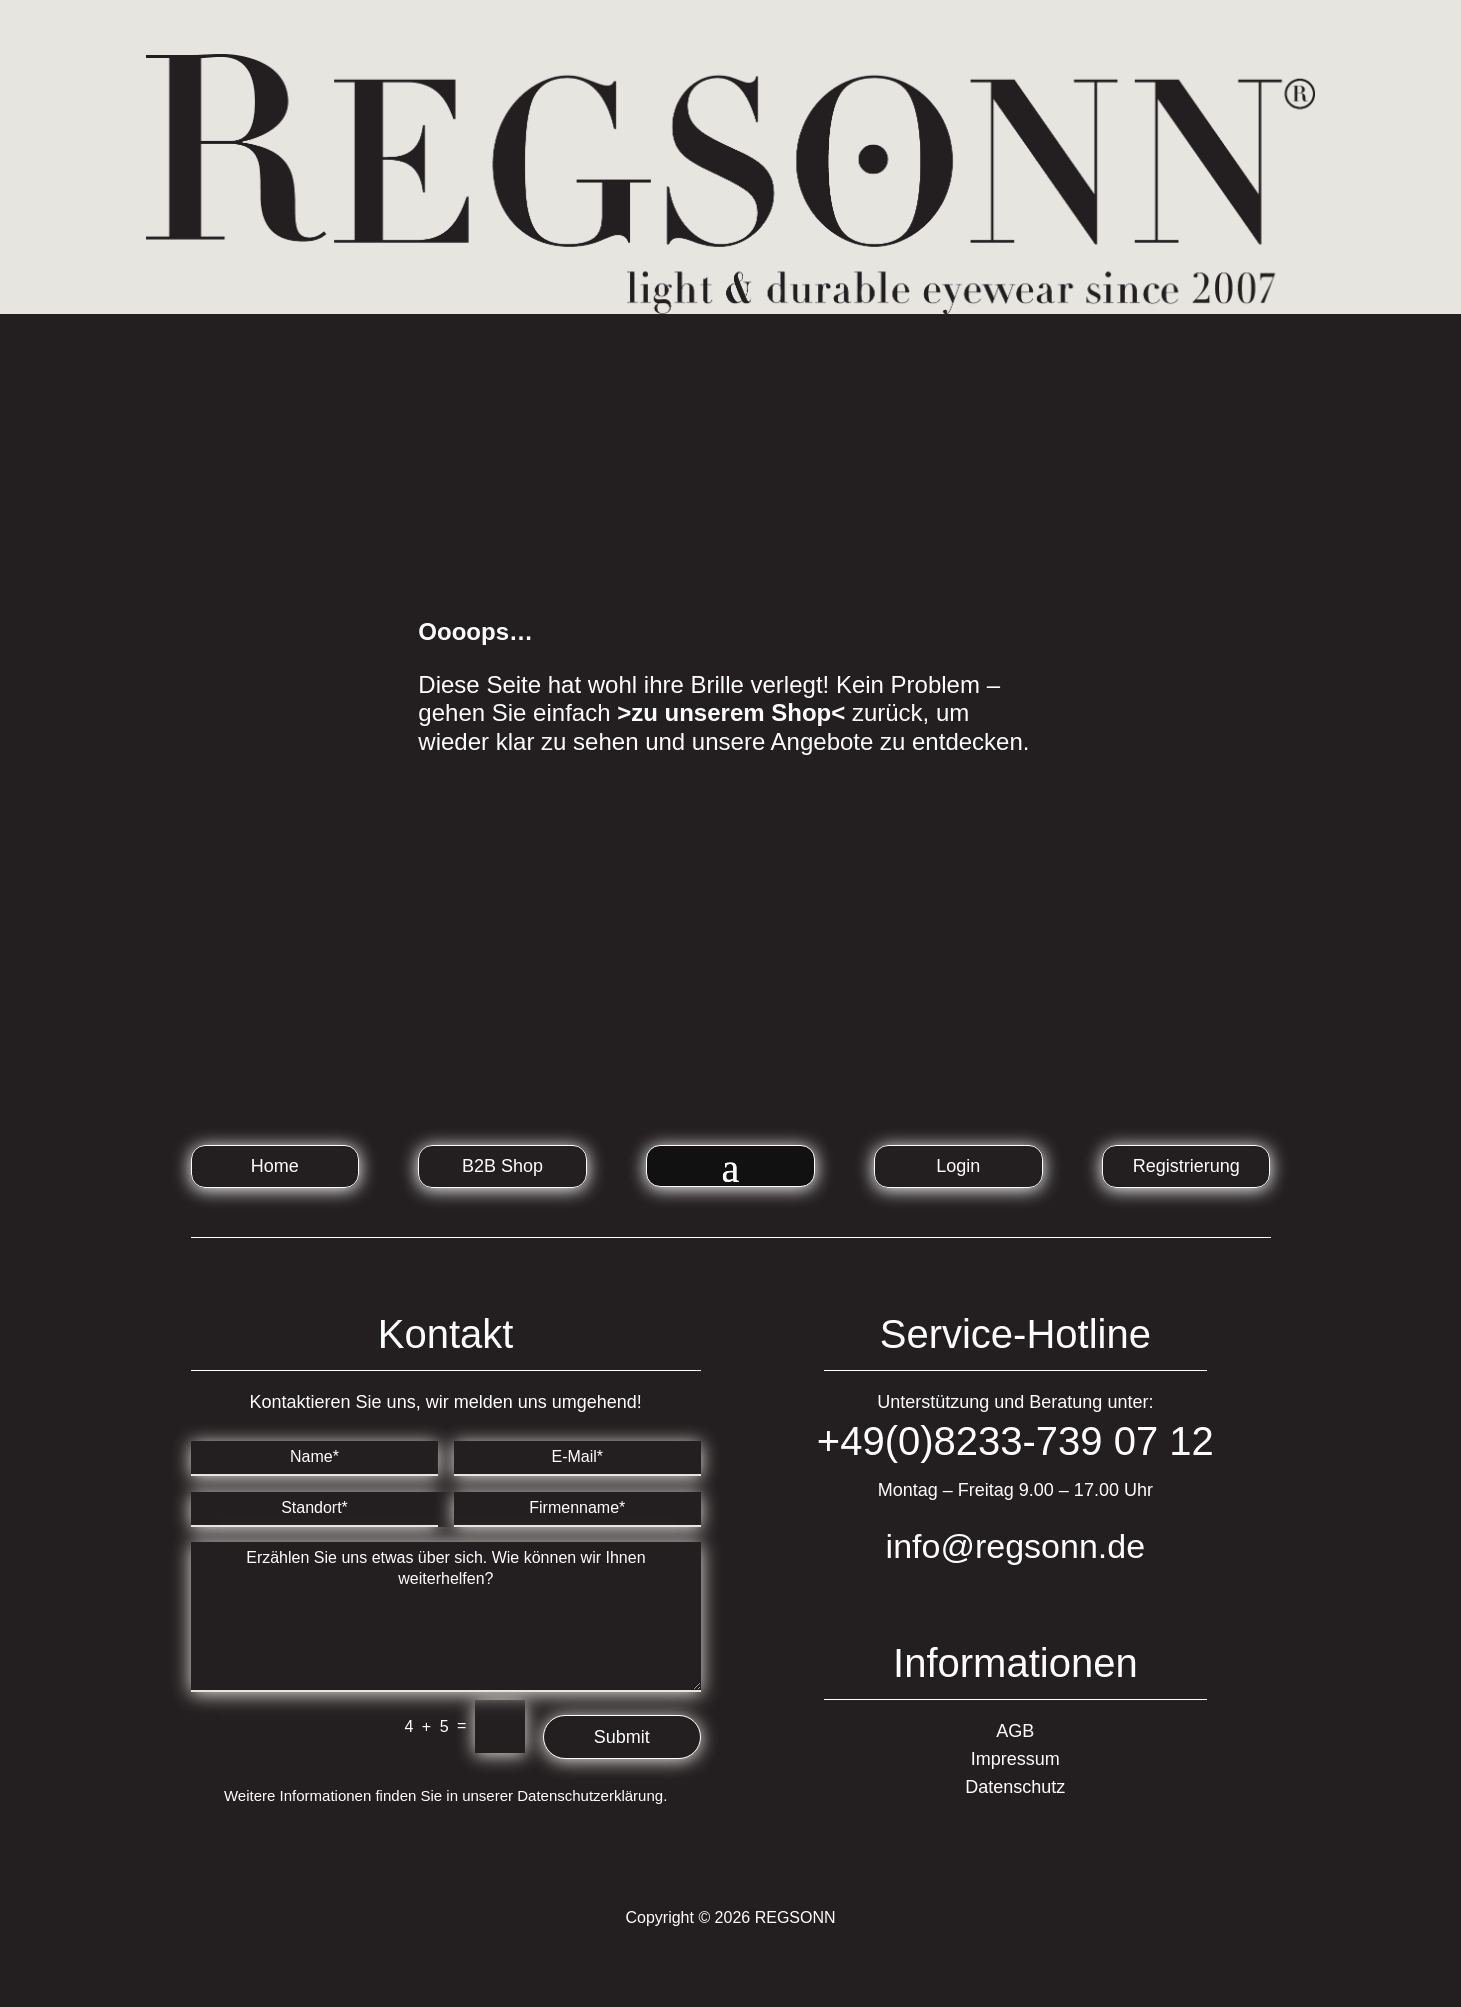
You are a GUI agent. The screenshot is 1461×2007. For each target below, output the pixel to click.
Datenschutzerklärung (590, 1795)
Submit (622, 1737)
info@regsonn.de (1015, 1546)
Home (275, 1166)
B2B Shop (502, 1166)
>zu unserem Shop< (731, 712)
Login (958, 1166)
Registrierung (1186, 1166)
